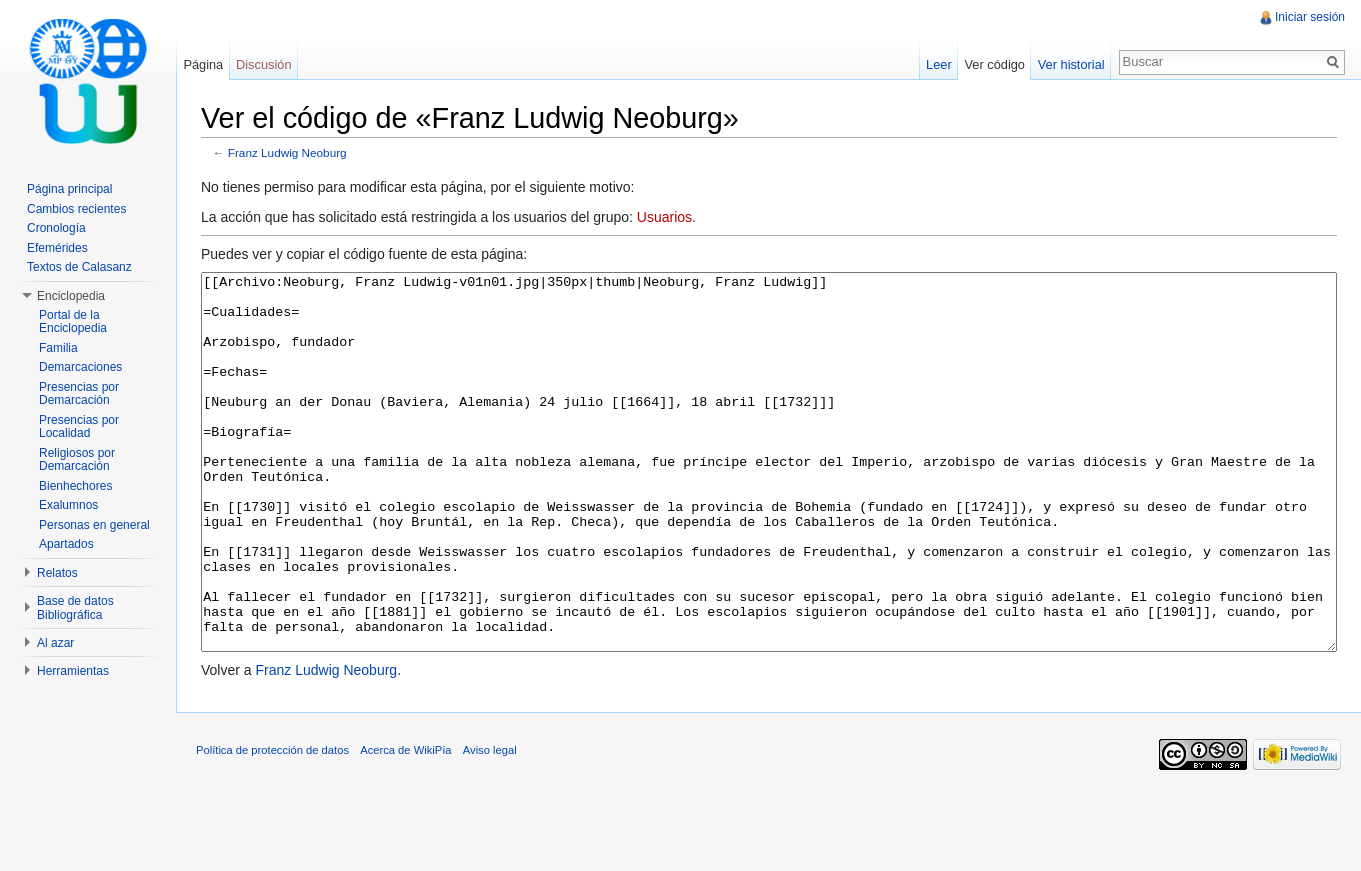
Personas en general (94, 525)
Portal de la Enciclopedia (73, 322)
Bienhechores (75, 486)
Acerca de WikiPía (405, 825)
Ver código (994, 64)
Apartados (66, 544)
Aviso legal (490, 825)
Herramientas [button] (73, 671)
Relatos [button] (57, 573)
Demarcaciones (80, 367)
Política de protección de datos (272, 825)
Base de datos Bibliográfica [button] (75, 608)
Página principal (69, 189)
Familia (58, 348)
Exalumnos (68, 505)
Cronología (56, 228)
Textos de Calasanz (79, 267)
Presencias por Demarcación (79, 394)
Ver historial (1071, 64)
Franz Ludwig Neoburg (287, 152)
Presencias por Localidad (79, 427)
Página (203, 64)
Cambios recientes (76, 209)
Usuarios (664, 217)
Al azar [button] (55, 643)
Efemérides (57, 248)
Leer (939, 64)
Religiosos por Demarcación (77, 460)
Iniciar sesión (1310, 17)
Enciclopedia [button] (71, 296)
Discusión (263, 64)
